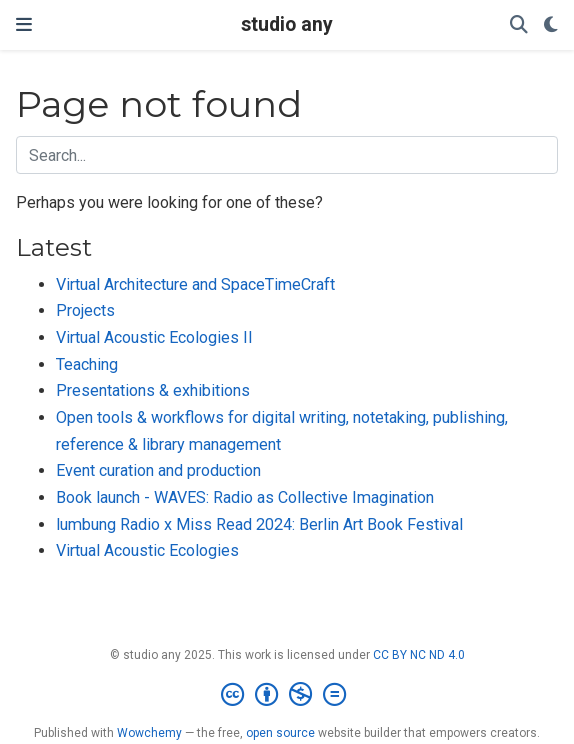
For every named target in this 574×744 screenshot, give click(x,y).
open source (280, 733)
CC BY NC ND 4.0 (419, 655)
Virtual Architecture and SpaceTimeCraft (195, 284)
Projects (85, 310)
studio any (287, 24)
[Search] (519, 25)
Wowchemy (149, 733)
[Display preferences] (551, 25)
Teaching (87, 364)
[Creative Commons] (287, 695)
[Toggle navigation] (24, 24)
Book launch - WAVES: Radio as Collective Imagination (245, 497)
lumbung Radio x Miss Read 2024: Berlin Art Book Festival (259, 524)
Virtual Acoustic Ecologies (147, 550)
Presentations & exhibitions (153, 390)
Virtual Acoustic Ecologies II (154, 337)
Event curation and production (158, 470)
